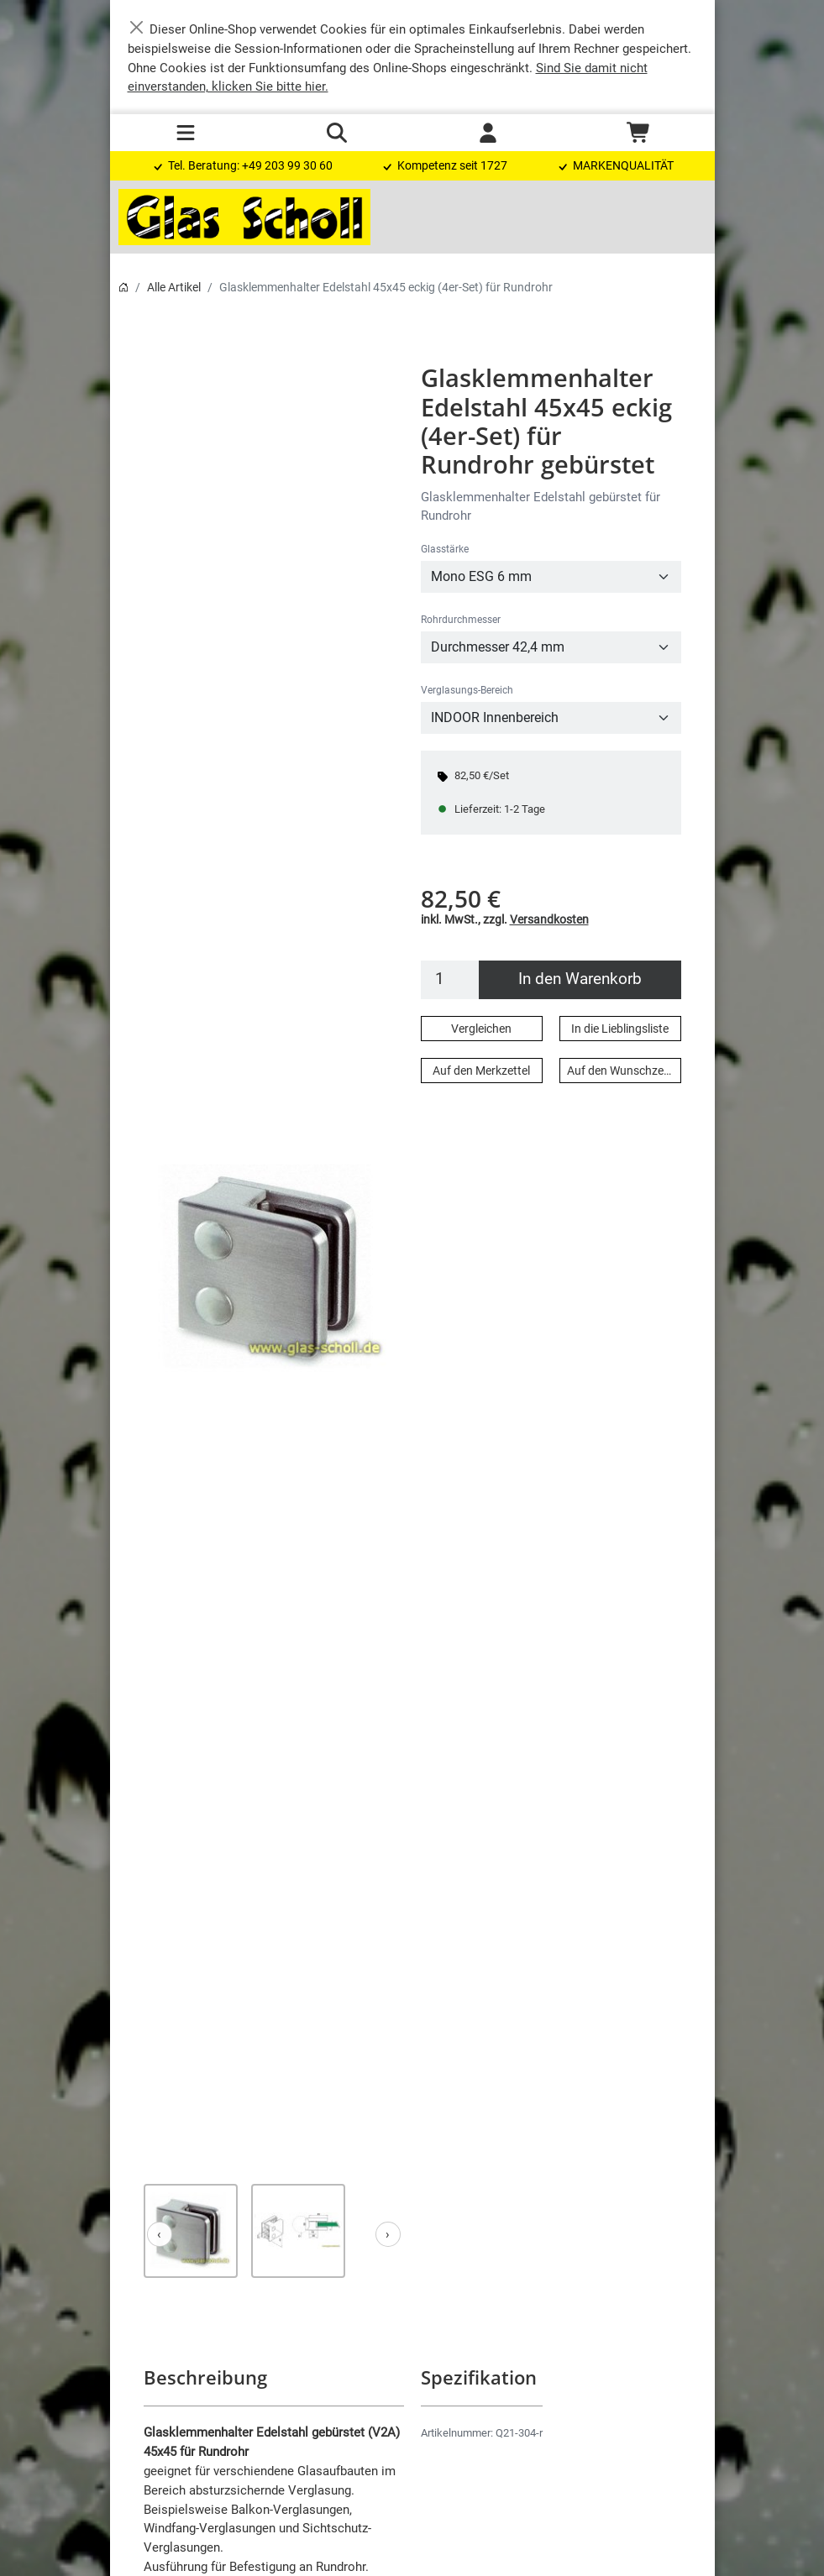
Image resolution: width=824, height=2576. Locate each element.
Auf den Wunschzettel (623, 1070)
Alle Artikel (174, 287)
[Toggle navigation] (185, 132)
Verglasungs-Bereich (467, 690)
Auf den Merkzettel (481, 1070)
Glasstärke (445, 549)
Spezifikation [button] (478, 2377)
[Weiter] (388, 2234)
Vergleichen (481, 1028)
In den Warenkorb (580, 979)
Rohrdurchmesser (461, 620)
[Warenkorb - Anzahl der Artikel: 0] (639, 132)
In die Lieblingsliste (620, 1028)
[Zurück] (159, 2234)
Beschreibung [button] (204, 2377)
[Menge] (450, 980)
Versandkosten (549, 919)
